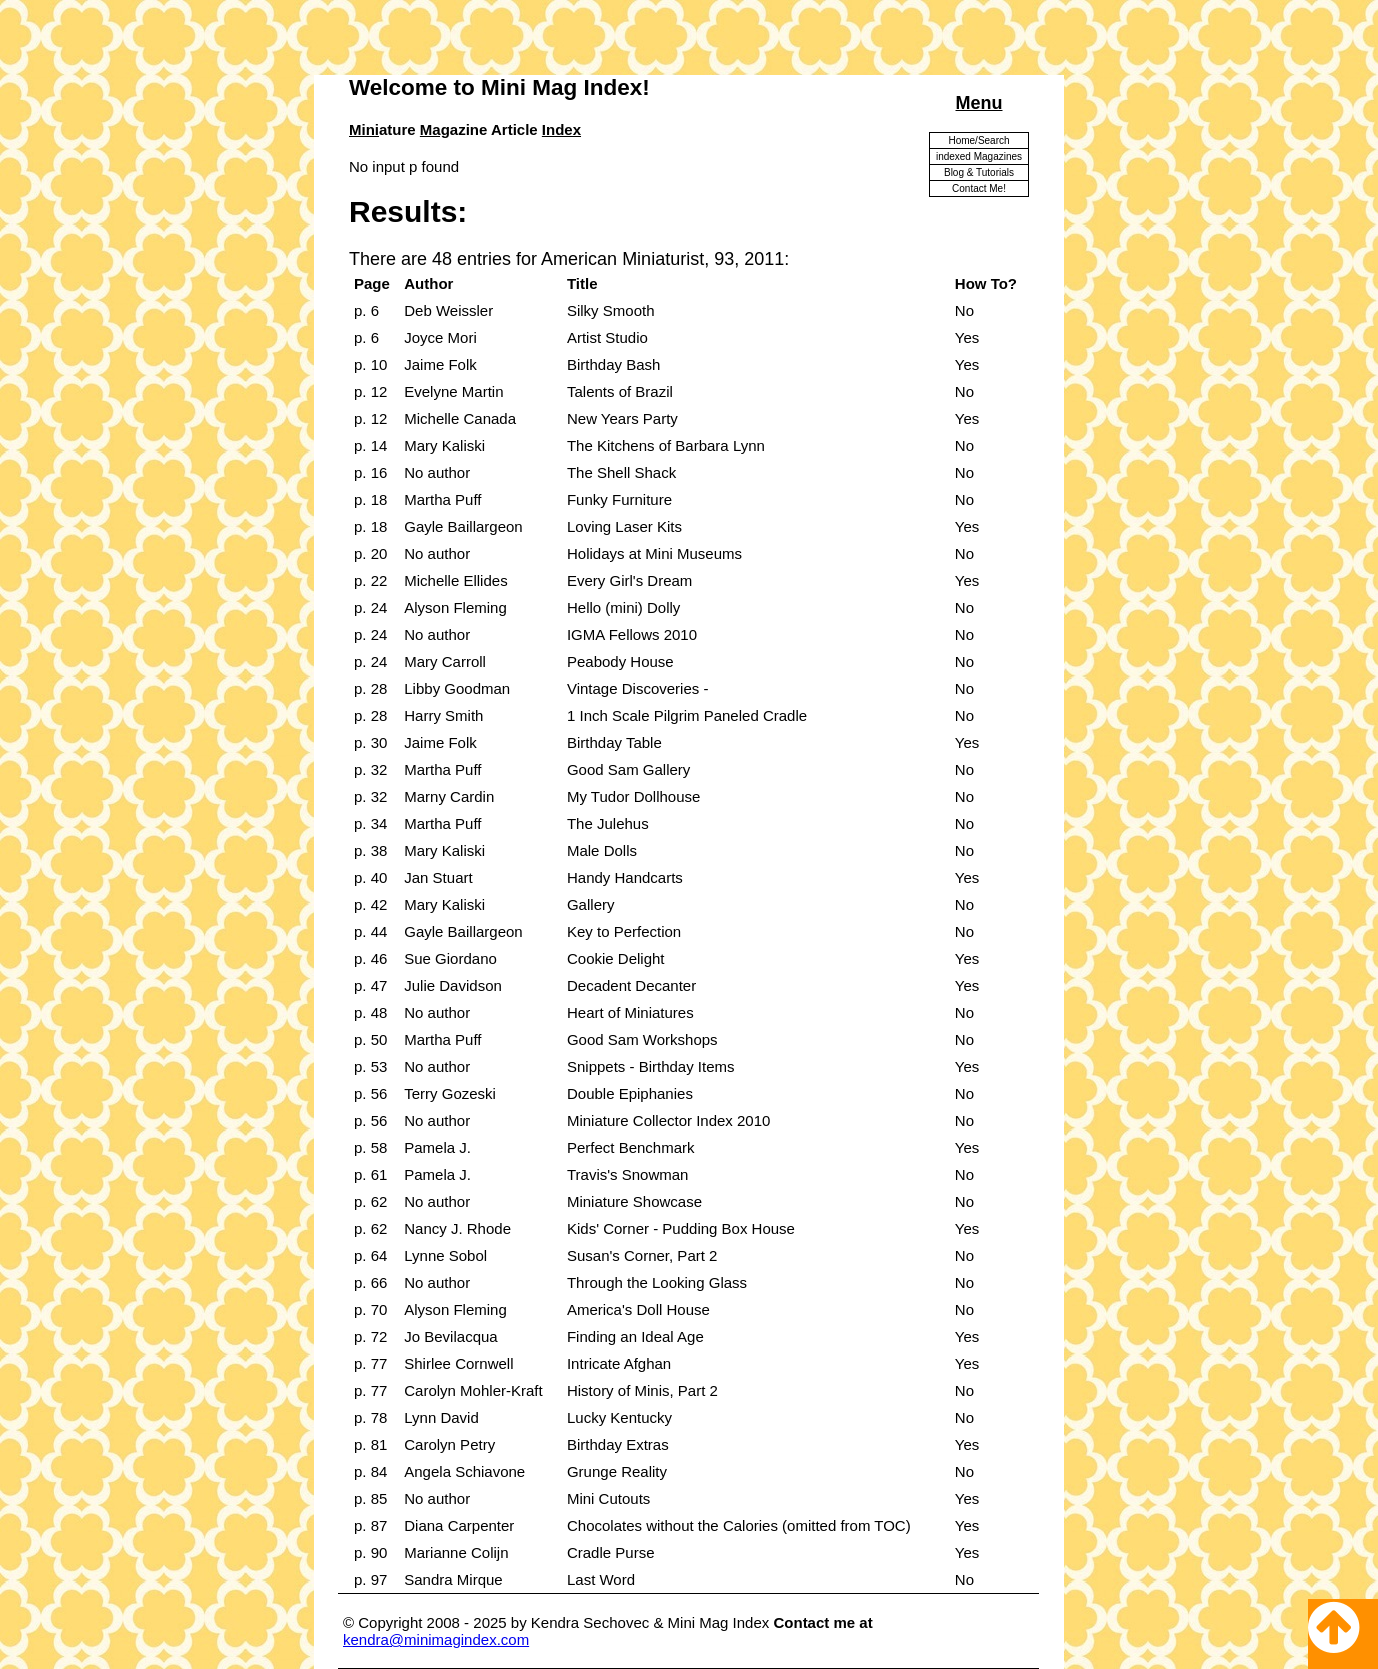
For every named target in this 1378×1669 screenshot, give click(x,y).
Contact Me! (979, 188)
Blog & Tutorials (979, 172)
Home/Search (978, 140)
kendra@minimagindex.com (436, 1639)
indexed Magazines (979, 156)
